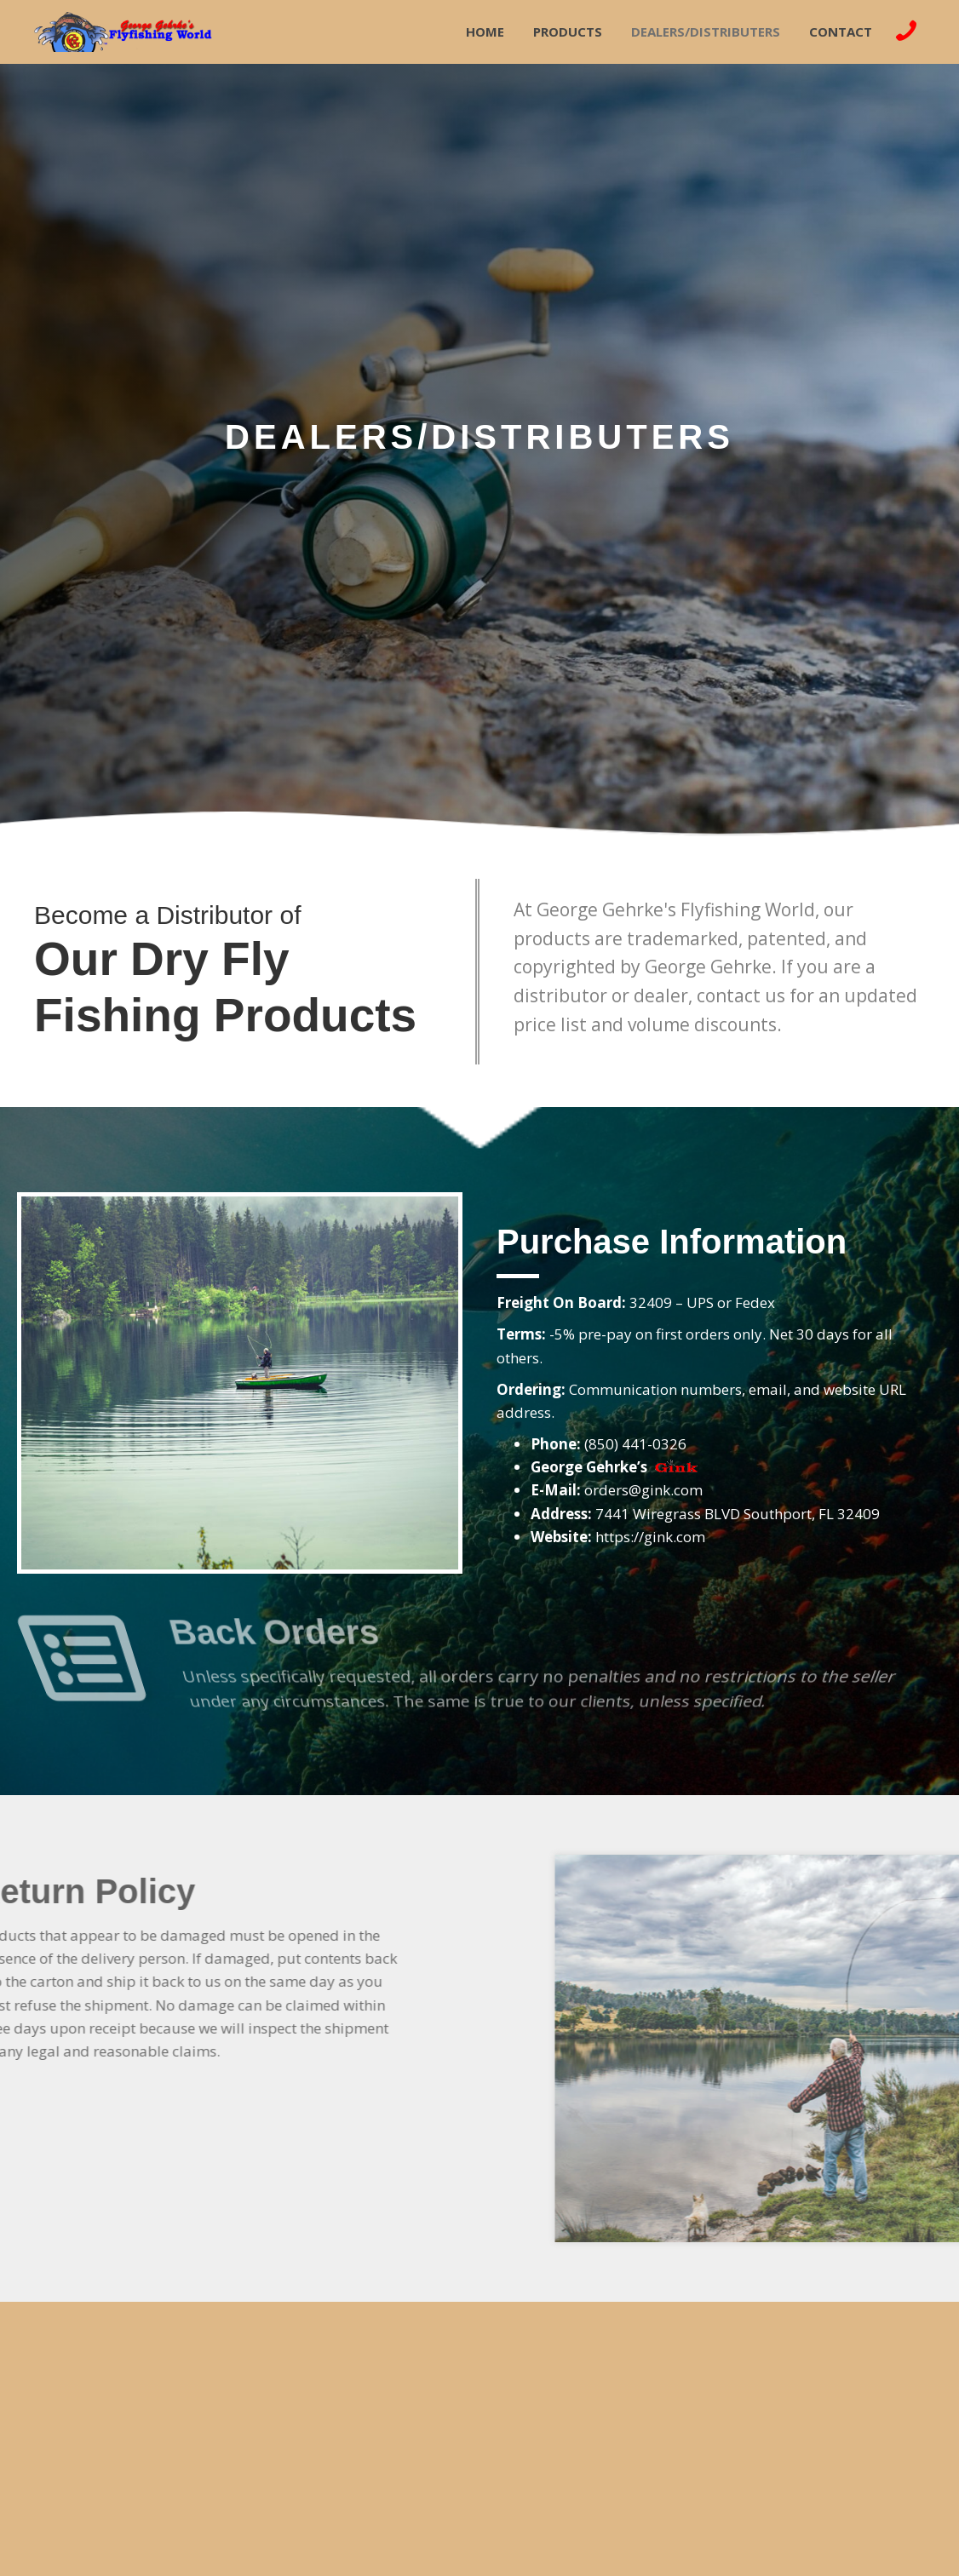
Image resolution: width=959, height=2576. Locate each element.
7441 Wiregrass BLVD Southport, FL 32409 (737, 1513)
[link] (485, 29)
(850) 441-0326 (635, 1444)
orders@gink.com (643, 1490)
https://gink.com (650, 1536)
